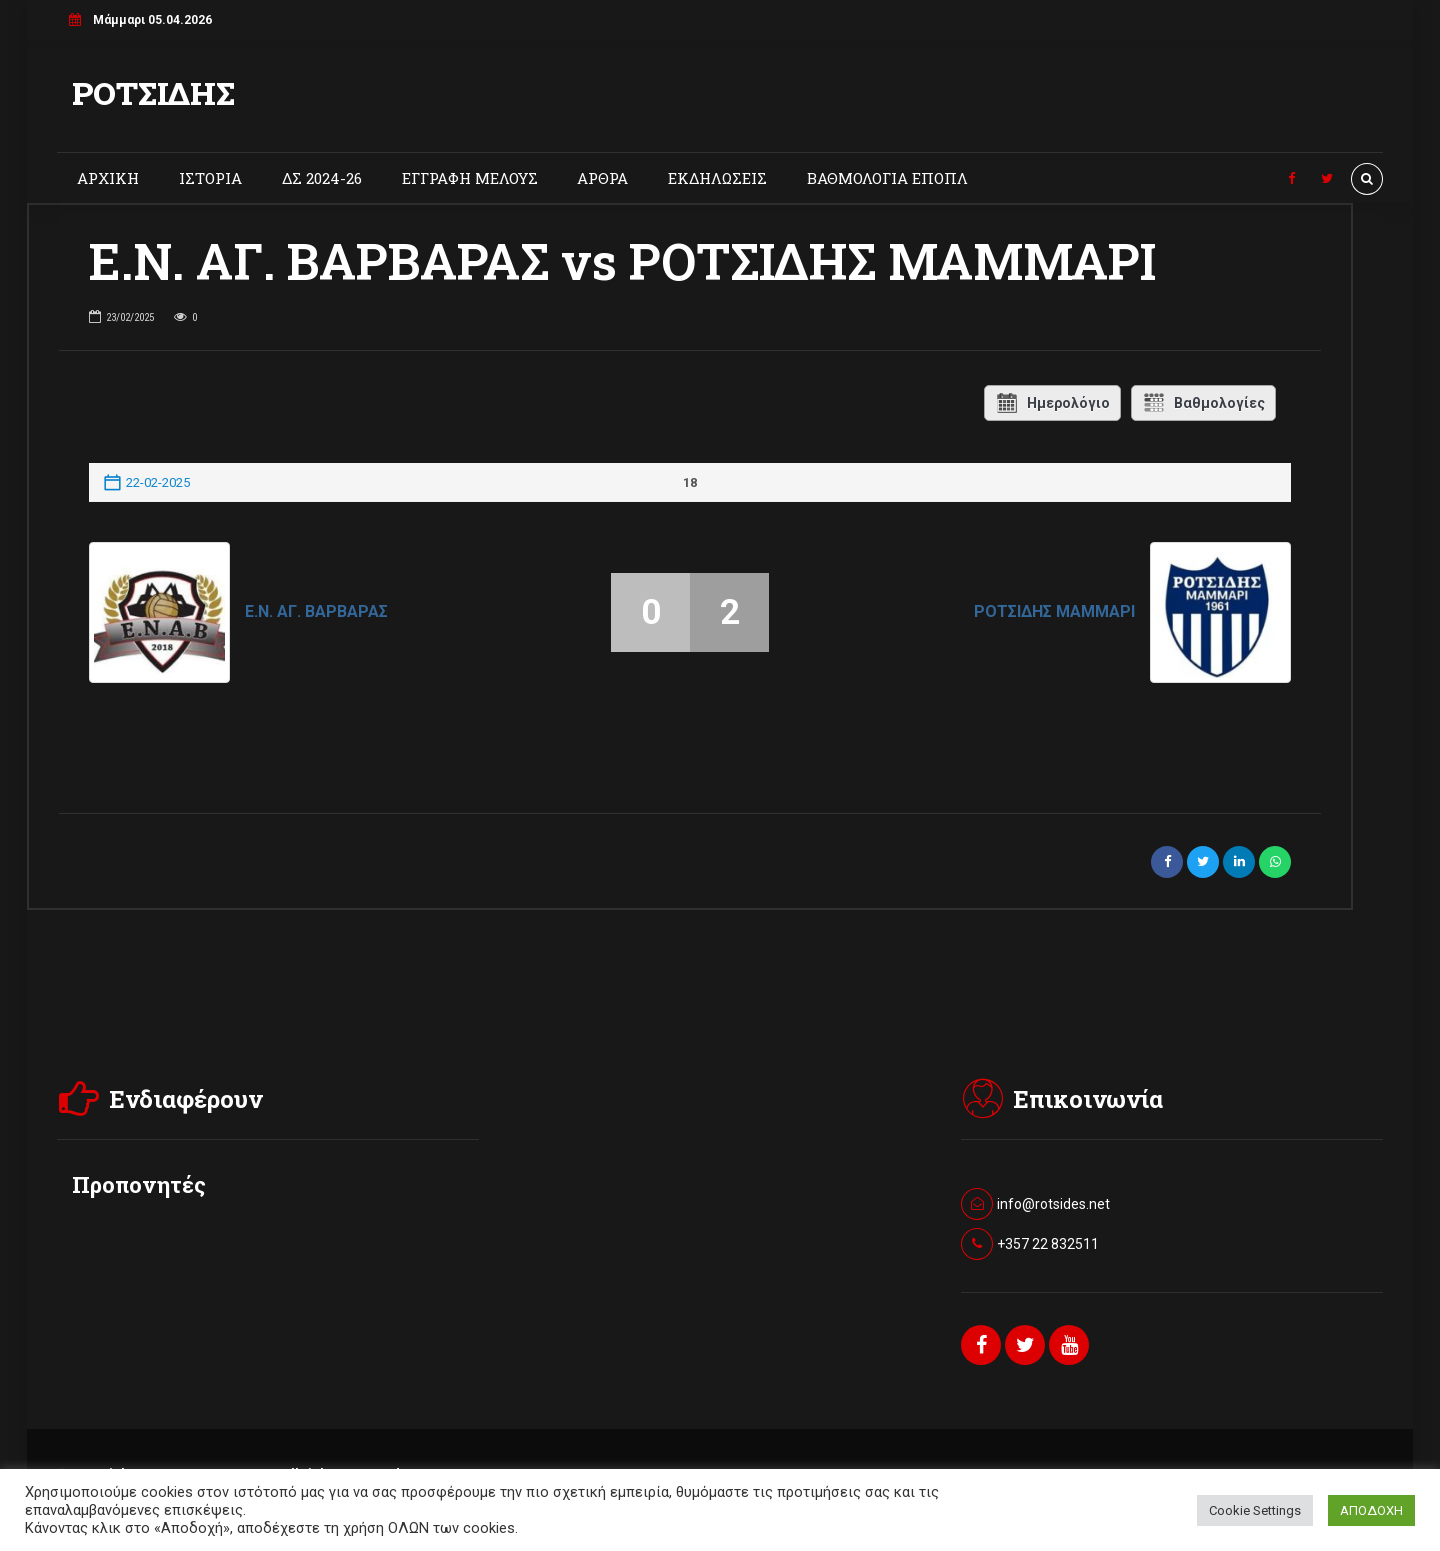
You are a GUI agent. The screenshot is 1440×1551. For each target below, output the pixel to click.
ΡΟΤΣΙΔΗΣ (153, 92)
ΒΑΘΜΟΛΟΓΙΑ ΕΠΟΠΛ (887, 178)
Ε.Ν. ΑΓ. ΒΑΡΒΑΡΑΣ (316, 611)
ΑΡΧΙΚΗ (108, 178)
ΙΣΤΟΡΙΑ (210, 178)
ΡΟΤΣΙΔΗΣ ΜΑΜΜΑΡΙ (1054, 611)
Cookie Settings (1255, 1510)
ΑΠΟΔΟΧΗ (1371, 1510)
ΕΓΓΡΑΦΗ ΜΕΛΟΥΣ (470, 178)
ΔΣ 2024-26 (322, 178)
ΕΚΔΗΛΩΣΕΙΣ (717, 178)
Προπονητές (139, 1184)
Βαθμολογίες (1203, 403)
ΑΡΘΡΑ (602, 178)
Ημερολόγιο (1052, 403)
